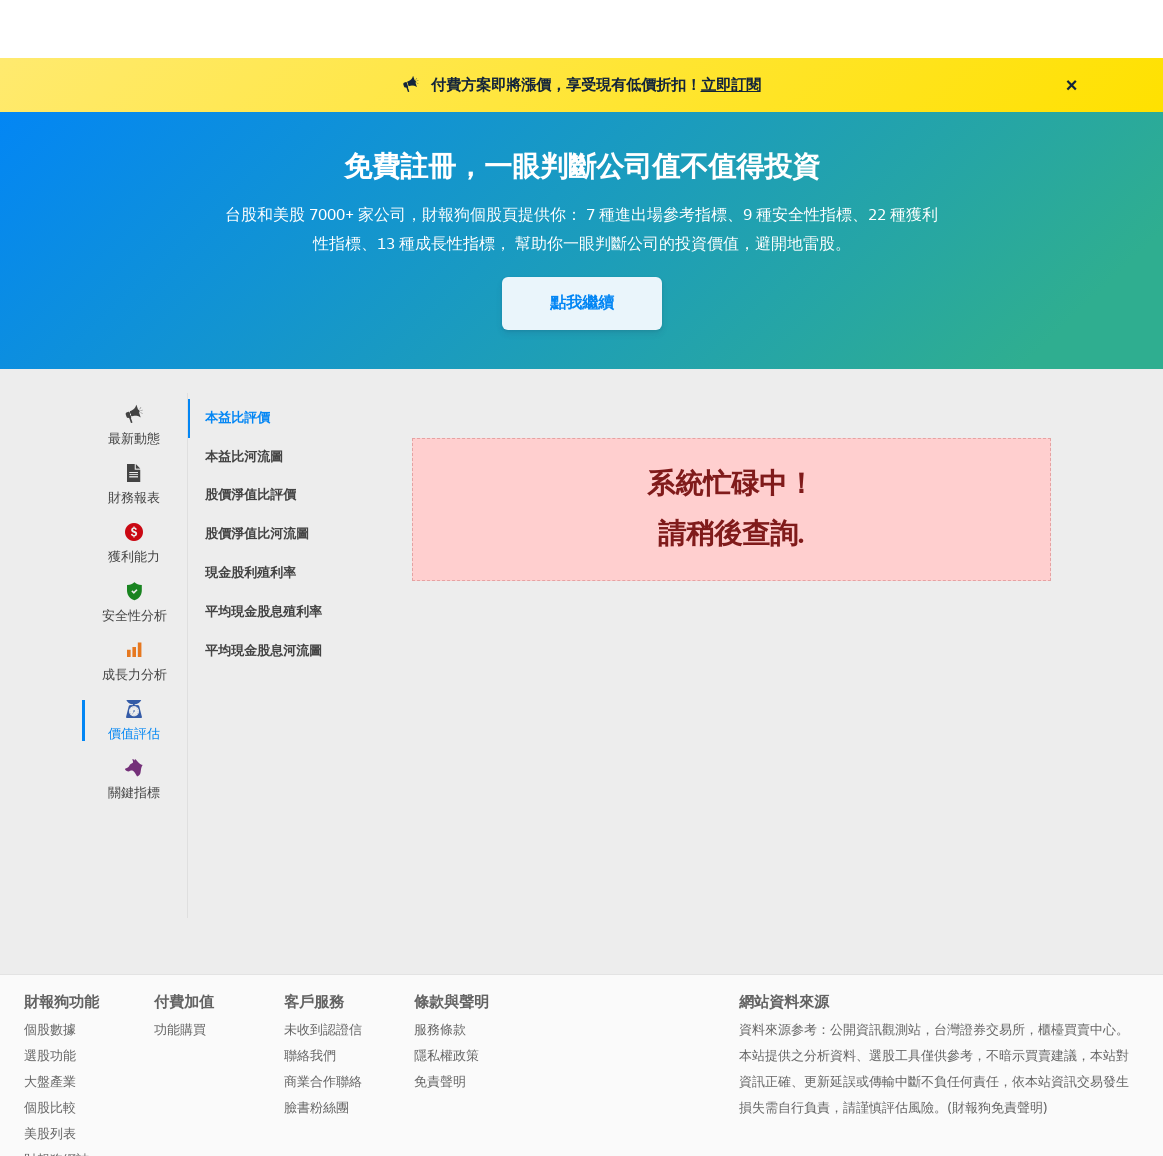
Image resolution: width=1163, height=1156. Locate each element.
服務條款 (440, 1029)
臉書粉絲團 (316, 1107)
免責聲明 (440, 1081)
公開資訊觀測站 (875, 1029)
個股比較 (50, 1107)
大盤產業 (50, 1081)
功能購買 (180, 1029)
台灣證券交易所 (979, 1029)
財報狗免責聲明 (997, 1107)
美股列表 (50, 1133)
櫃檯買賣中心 (1077, 1029)
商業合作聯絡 (323, 1081)
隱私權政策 (446, 1055)
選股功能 (50, 1055)
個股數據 (50, 1029)
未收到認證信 (323, 1029)
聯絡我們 (310, 1055)
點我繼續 (582, 302)
